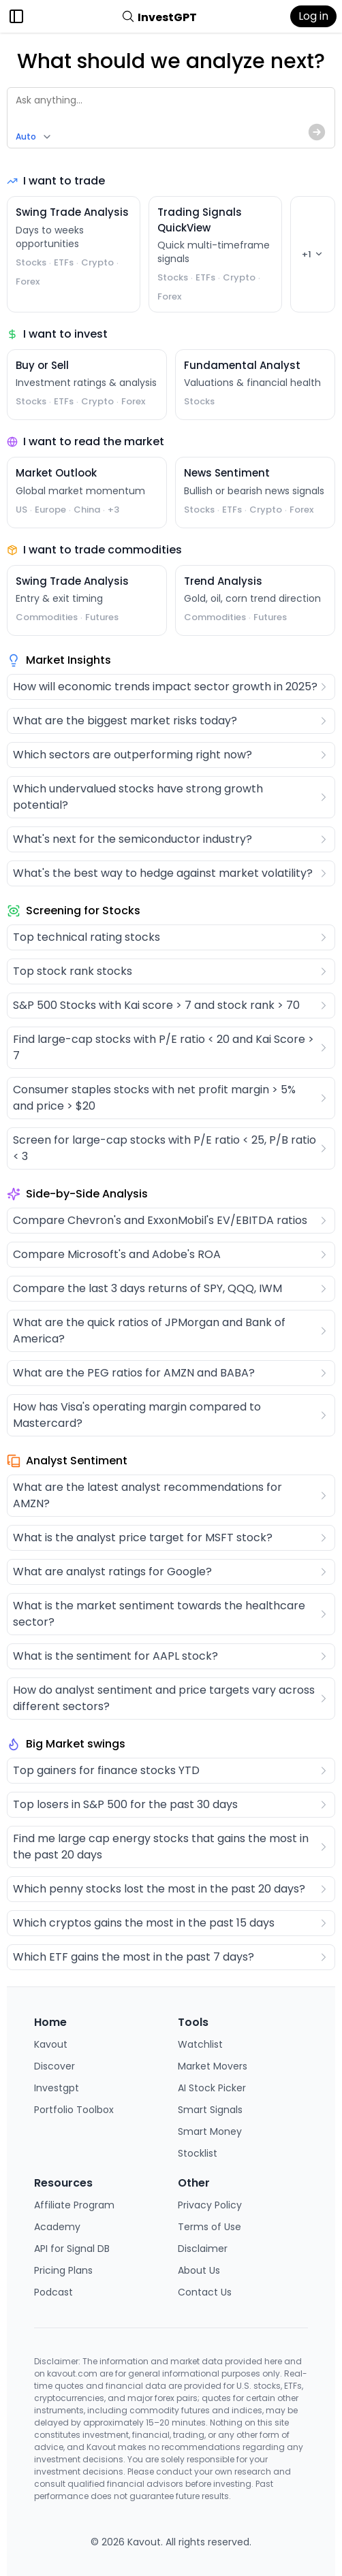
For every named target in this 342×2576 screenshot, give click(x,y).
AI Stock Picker (212, 2088)
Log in (313, 16)
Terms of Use (209, 2227)
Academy (57, 2227)
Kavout (50, 2044)
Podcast (53, 2292)
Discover (54, 2066)
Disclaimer (203, 2248)
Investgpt (56, 2088)
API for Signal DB (72, 2248)
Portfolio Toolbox (74, 2109)
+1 (313, 254)
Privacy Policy (210, 2205)
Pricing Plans (63, 2270)
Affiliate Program (74, 2205)
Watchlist (200, 2044)
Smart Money (210, 2131)
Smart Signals (210, 2109)
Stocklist (197, 2153)
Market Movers (212, 2066)
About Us (199, 2270)
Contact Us (205, 2292)
